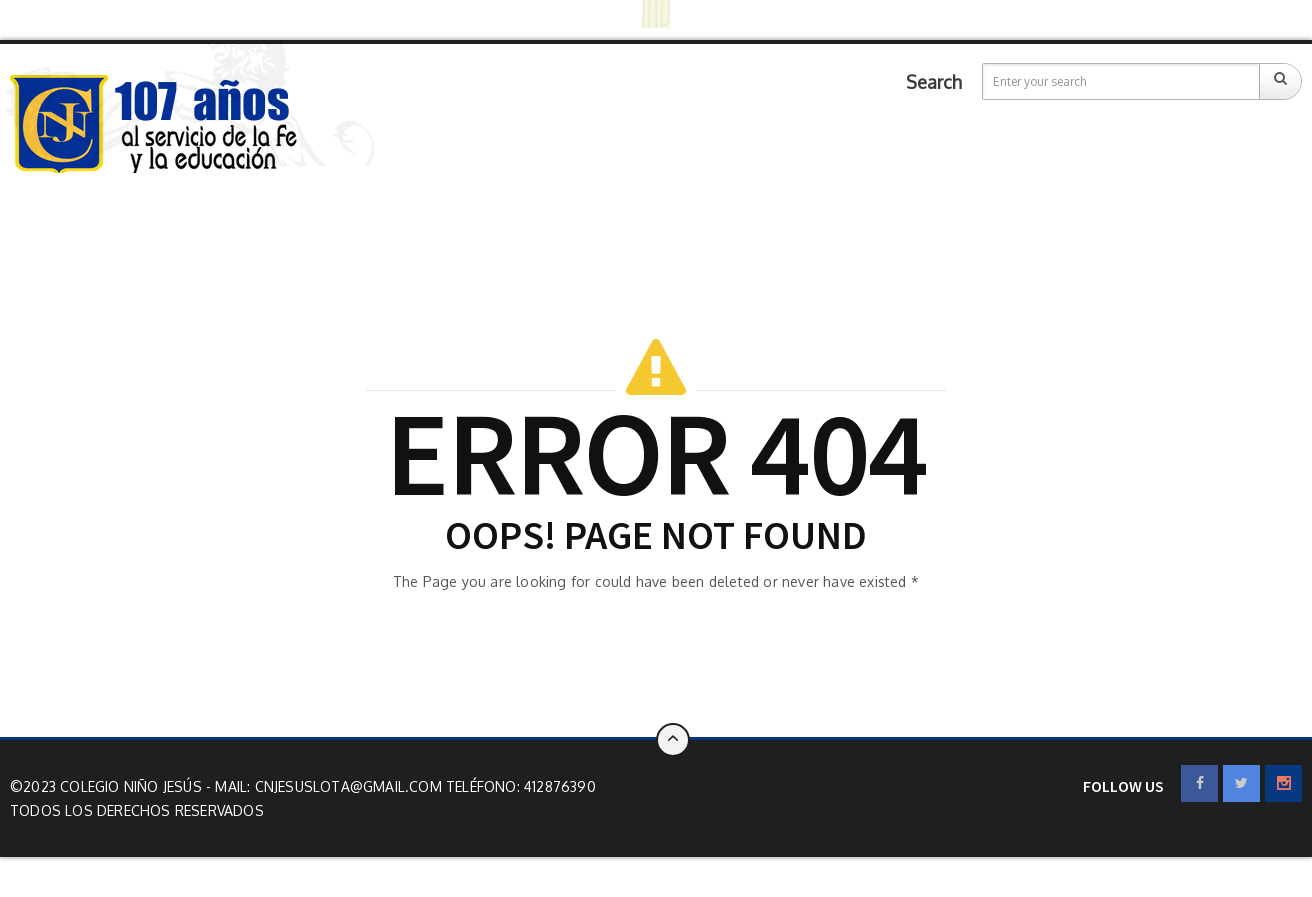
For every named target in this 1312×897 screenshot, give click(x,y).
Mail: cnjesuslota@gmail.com (330, 786)
